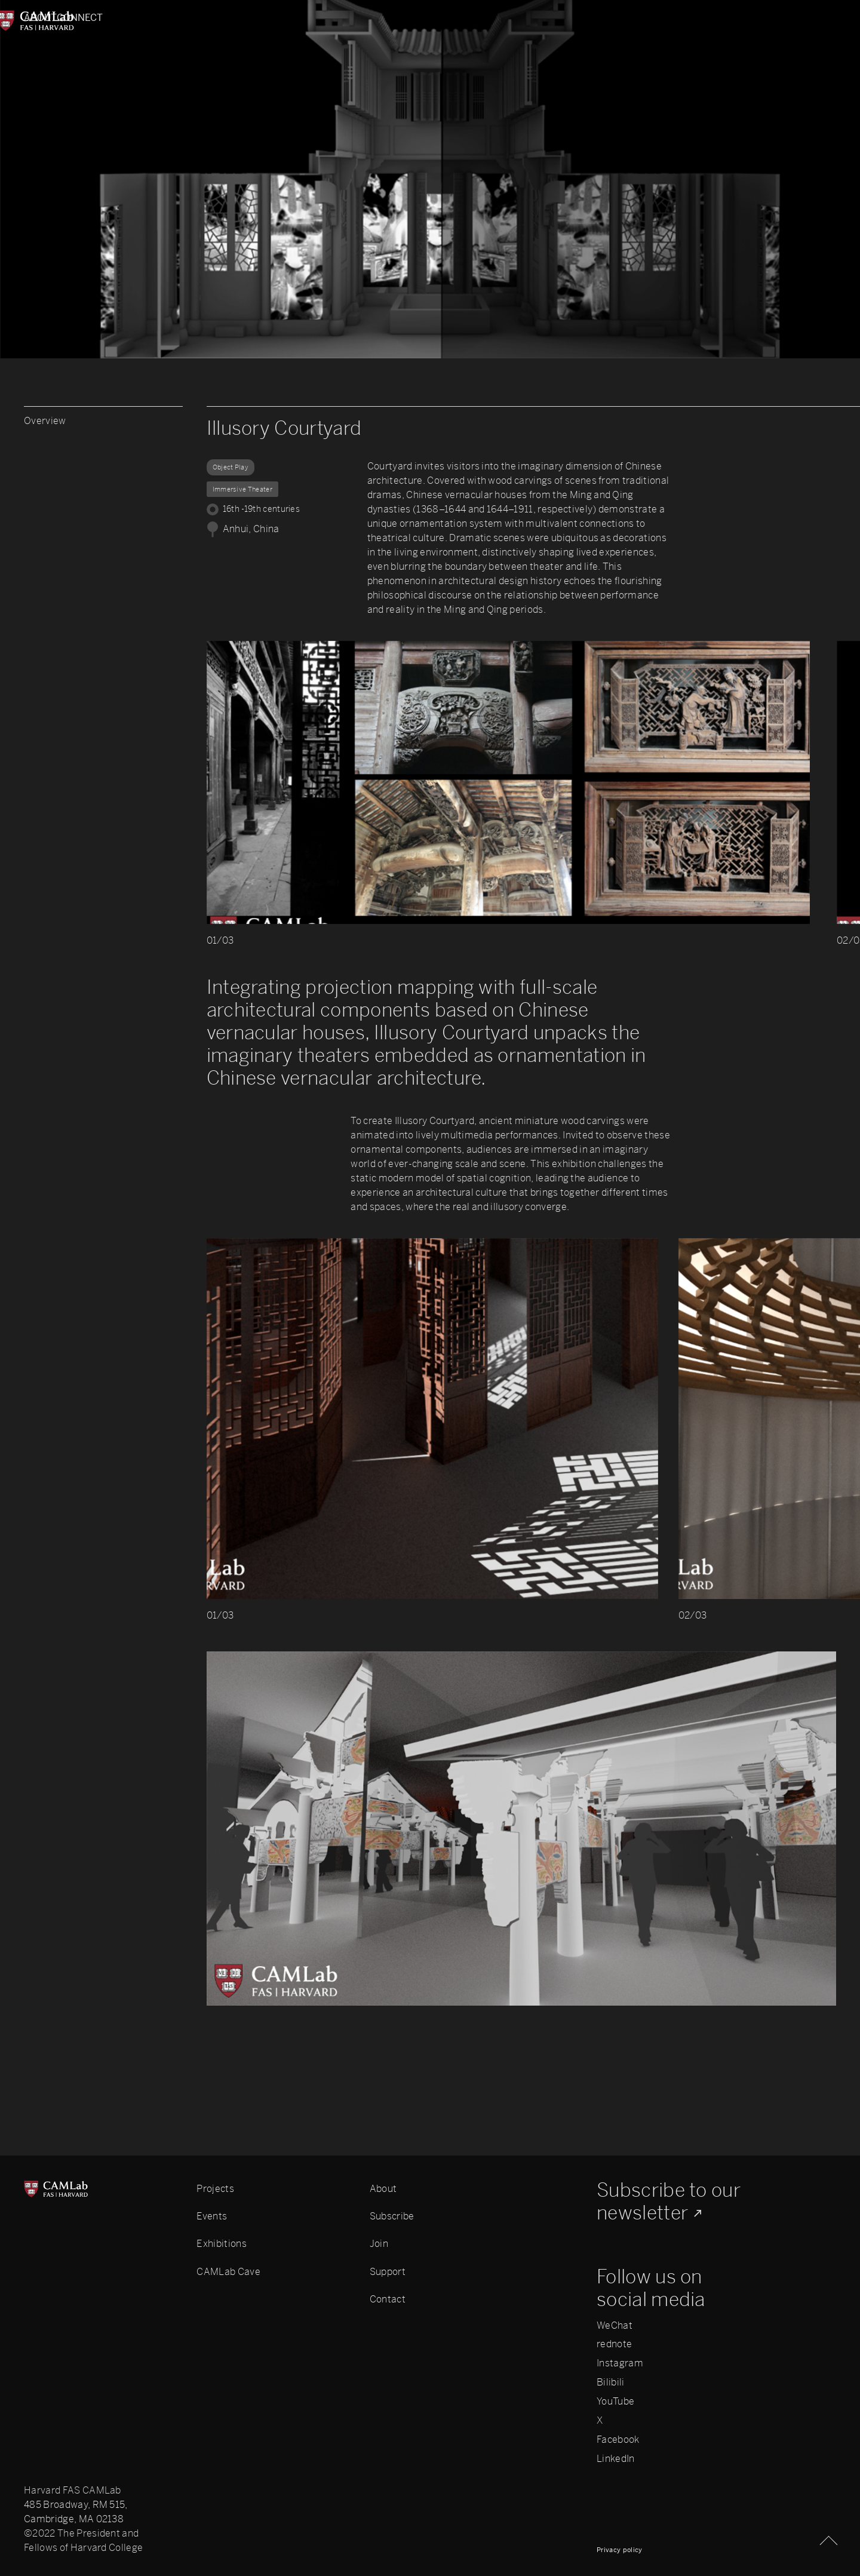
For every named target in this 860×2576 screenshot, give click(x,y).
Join (379, 2243)
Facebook (618, 2440)
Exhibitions (221, 2243)
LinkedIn (616, 2459)
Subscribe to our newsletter (669, 2201)
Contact (388, 2299)
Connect (812, 17)
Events (211, 2216)
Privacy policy (619, 2550)
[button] (696, 797)
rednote (614, 2344)
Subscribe (392, 2216)
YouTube (615, 2401)
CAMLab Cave (228, 2271)
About (41, 17)
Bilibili (611, 2382)
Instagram (620, 2363)
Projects (215, 2188)
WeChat (614, 2326)
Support (388, 2271)
